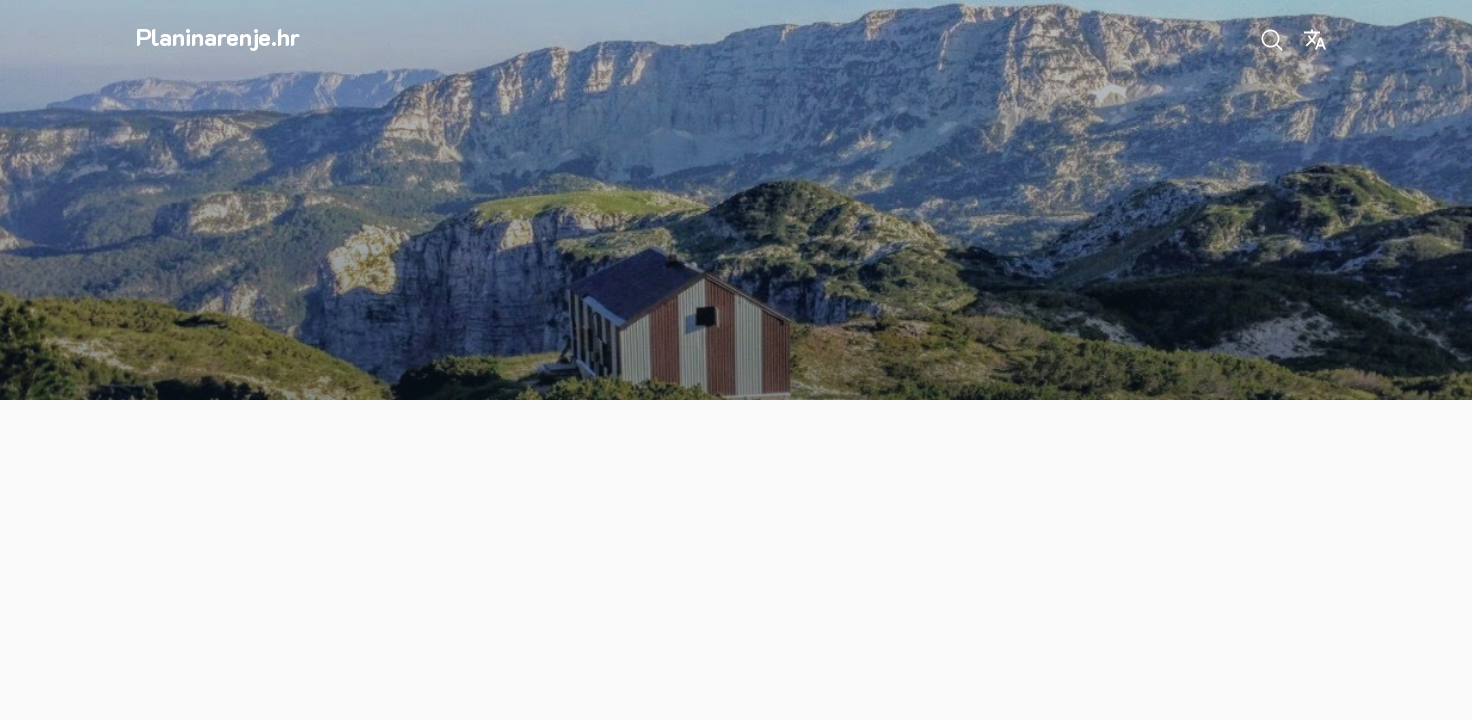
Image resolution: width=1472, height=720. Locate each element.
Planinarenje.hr (218, 36)
